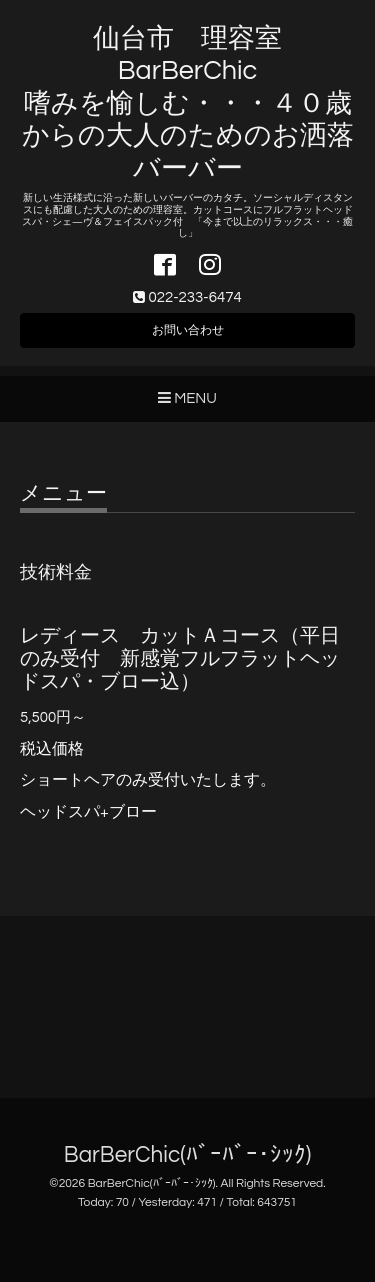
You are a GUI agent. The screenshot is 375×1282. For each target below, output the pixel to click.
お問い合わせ (188, 330)
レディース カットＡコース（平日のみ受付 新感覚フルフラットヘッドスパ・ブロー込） (180, 659)
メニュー (63, 493)
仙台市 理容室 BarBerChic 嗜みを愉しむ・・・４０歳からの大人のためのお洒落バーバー (188, 104)
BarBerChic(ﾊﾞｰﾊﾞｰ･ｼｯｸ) (187, 1155)
